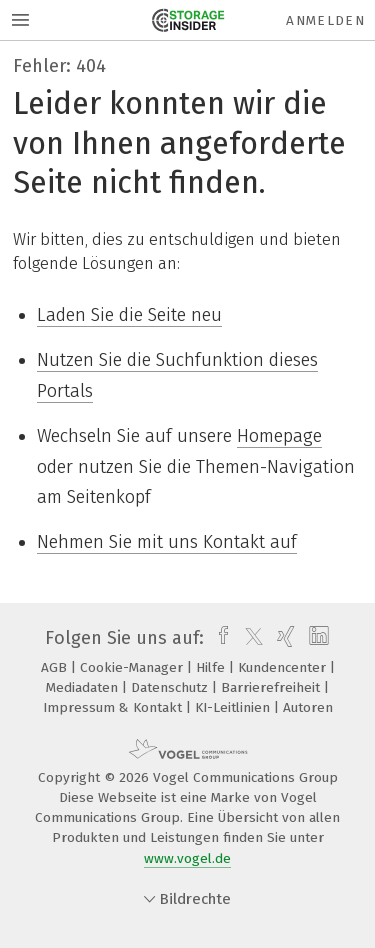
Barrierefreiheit (272, 687)
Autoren (308, 707)
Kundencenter (284, 667)
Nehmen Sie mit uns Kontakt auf (167, 542)
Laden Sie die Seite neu (129, 315)
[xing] (283, 638)
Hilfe (212, 667)
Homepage (279, 436)
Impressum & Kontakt (114, 707)
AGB (56, 667)
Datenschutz (171, 687)
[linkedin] (316, 638)
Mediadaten (84, 687)
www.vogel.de (187, 858)
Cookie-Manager (133, 667)
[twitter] (249, 638)
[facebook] (218, 638)
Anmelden (325, 20)
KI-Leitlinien (234, 707)
